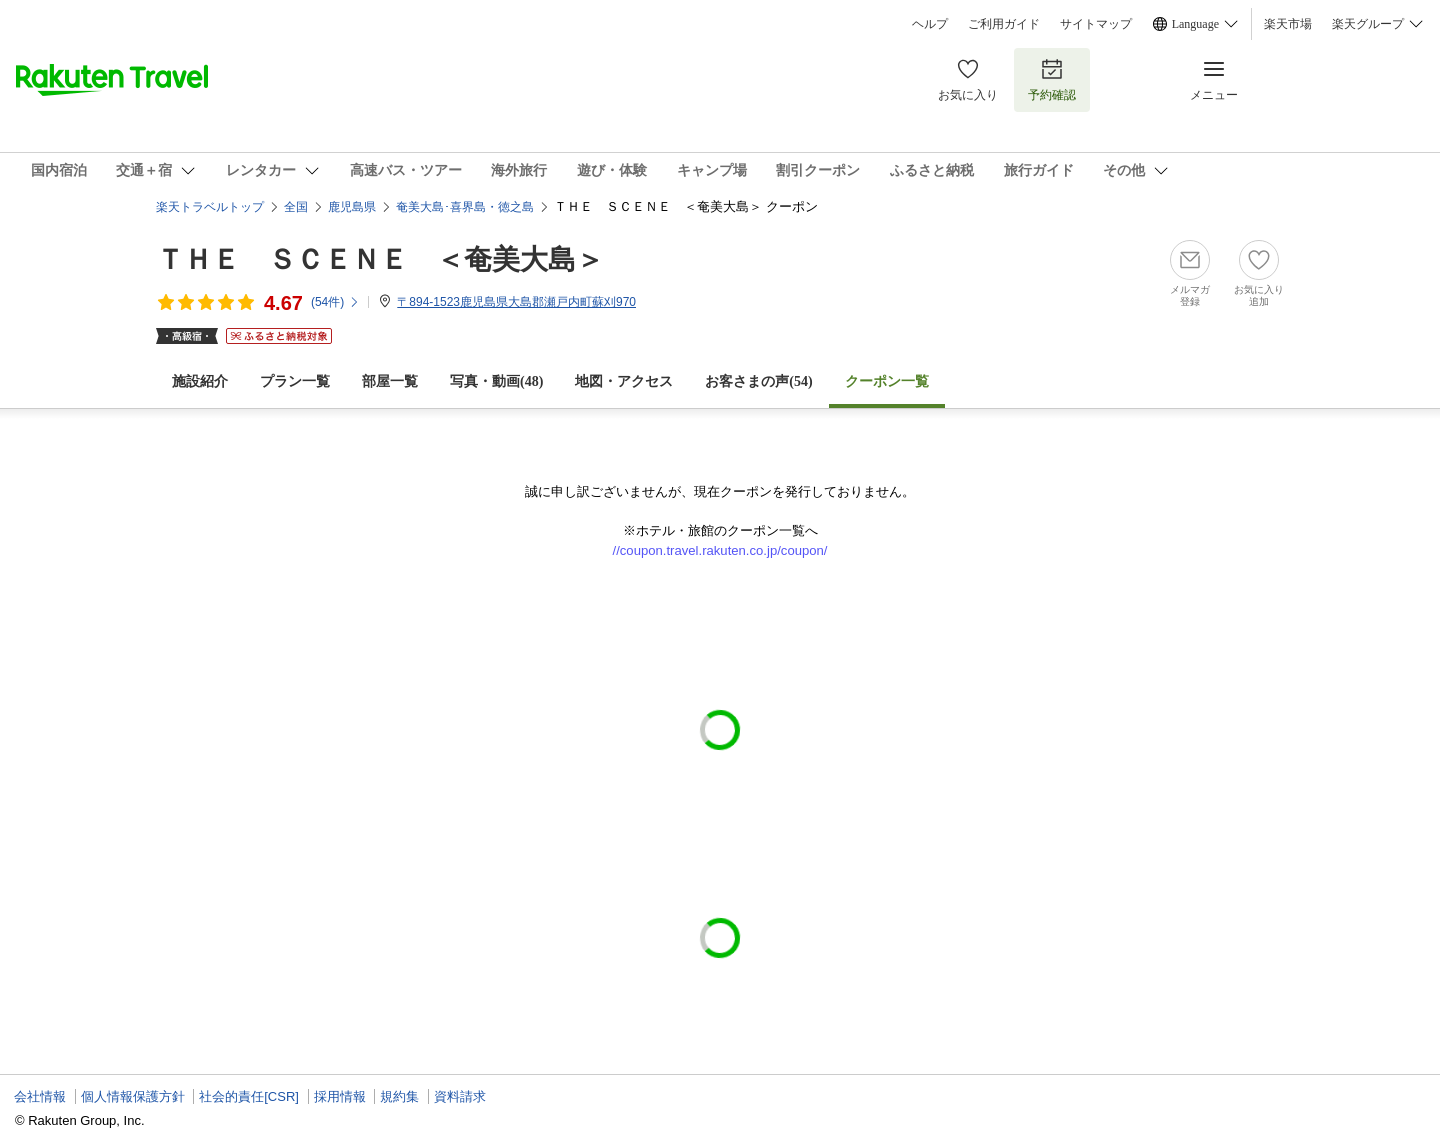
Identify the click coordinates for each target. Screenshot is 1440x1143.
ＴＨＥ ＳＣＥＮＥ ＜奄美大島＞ (380, 259)
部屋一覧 (390, 381)
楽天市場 (1288, 24)
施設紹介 (200, 381)
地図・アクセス (624, 381)
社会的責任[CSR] (249, 1096)
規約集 (399, 1096)
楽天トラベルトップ (210, 207)
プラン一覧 (295, 381)
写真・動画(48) (496, 381)
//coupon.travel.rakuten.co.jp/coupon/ (720, 550)
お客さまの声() (758, 381)
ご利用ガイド (1004, 24)
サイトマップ (1096, 24)
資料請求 (460, 1096)
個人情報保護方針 (133, 1096)
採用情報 (340, 1096)
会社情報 (40, 1096)
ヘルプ (930, 24)
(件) (335, 302)
